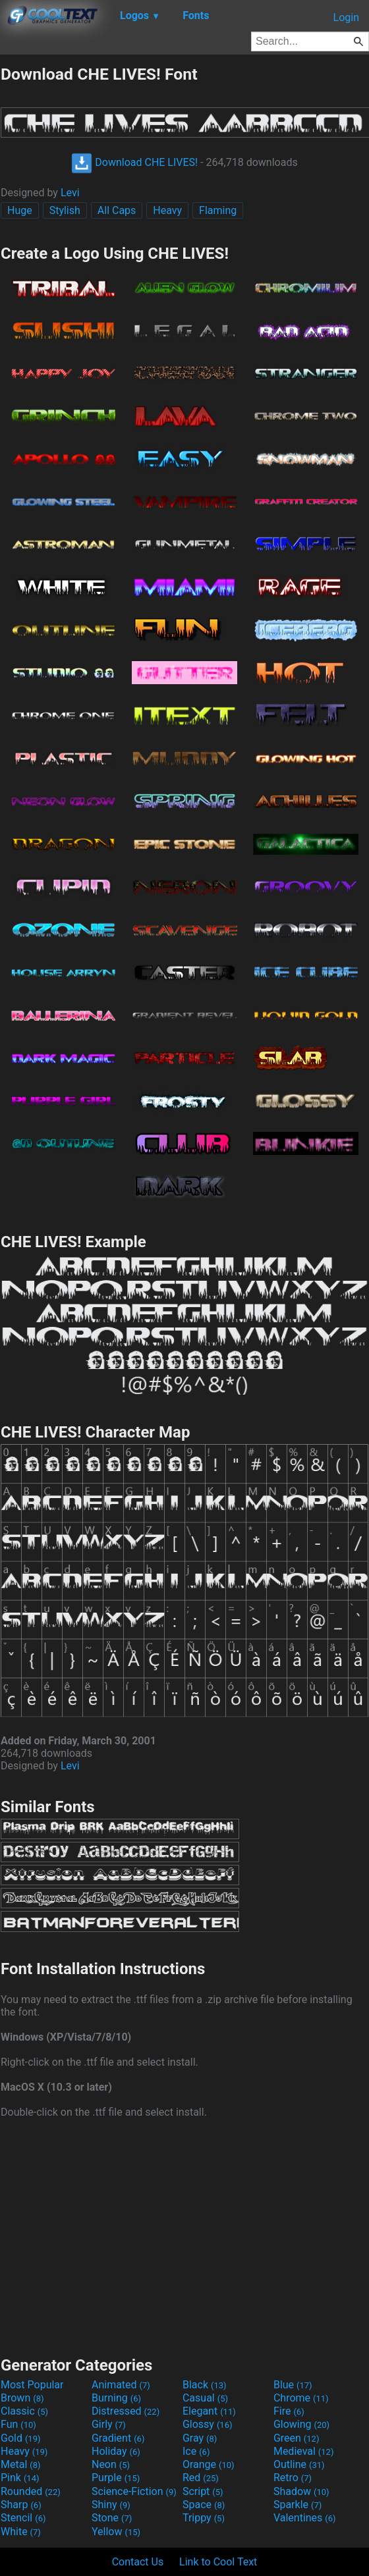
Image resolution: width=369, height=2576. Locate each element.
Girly (109, 2424)
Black (205, 2384)
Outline (299, 2464)
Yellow (116, 2531)
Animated (121, 2384)
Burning (116, 2398)
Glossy (208, 2424)
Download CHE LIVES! (134, 162)
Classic (24, 2411)
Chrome (301, 2398)
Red (201, 2477)
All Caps (117, 210)
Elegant (209, 2411)
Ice (196, 2451)
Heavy (167, 210)
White (21, 2531)
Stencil (23, 2517)
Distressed (125, 2411)
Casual (205, 2398)
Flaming (218, 210)
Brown (22, 2398)
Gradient (118, 2438)
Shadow (301, 2491)
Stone (112, 2517)
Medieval (303, 2451)
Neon (111, 2464)
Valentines (304, 2517)
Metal (21, 2464)
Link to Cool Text (218, 2562)
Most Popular (32, 2384)
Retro (292, 2477)
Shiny (111, 2504)
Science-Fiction (134, 2491)
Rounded (31, 2491)
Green (296, 2438)
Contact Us (138, 2562)
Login (346, 17)
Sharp (21, 2504)
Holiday (116, 2451)
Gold (21, 2438)
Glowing (301, 2424)
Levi (70, 192)
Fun (18, 2424)
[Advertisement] (184, 2235)
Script (203, 2491)
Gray (200, 2438)
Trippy (204, 2517)
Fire (288, 2411)
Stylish (64, 210)
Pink (20, 2477)
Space (204, 2504)
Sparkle (297, 2504)
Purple (116, 2477)
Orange (209, 2464)
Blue (292, 2384)
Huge (19, 210)
